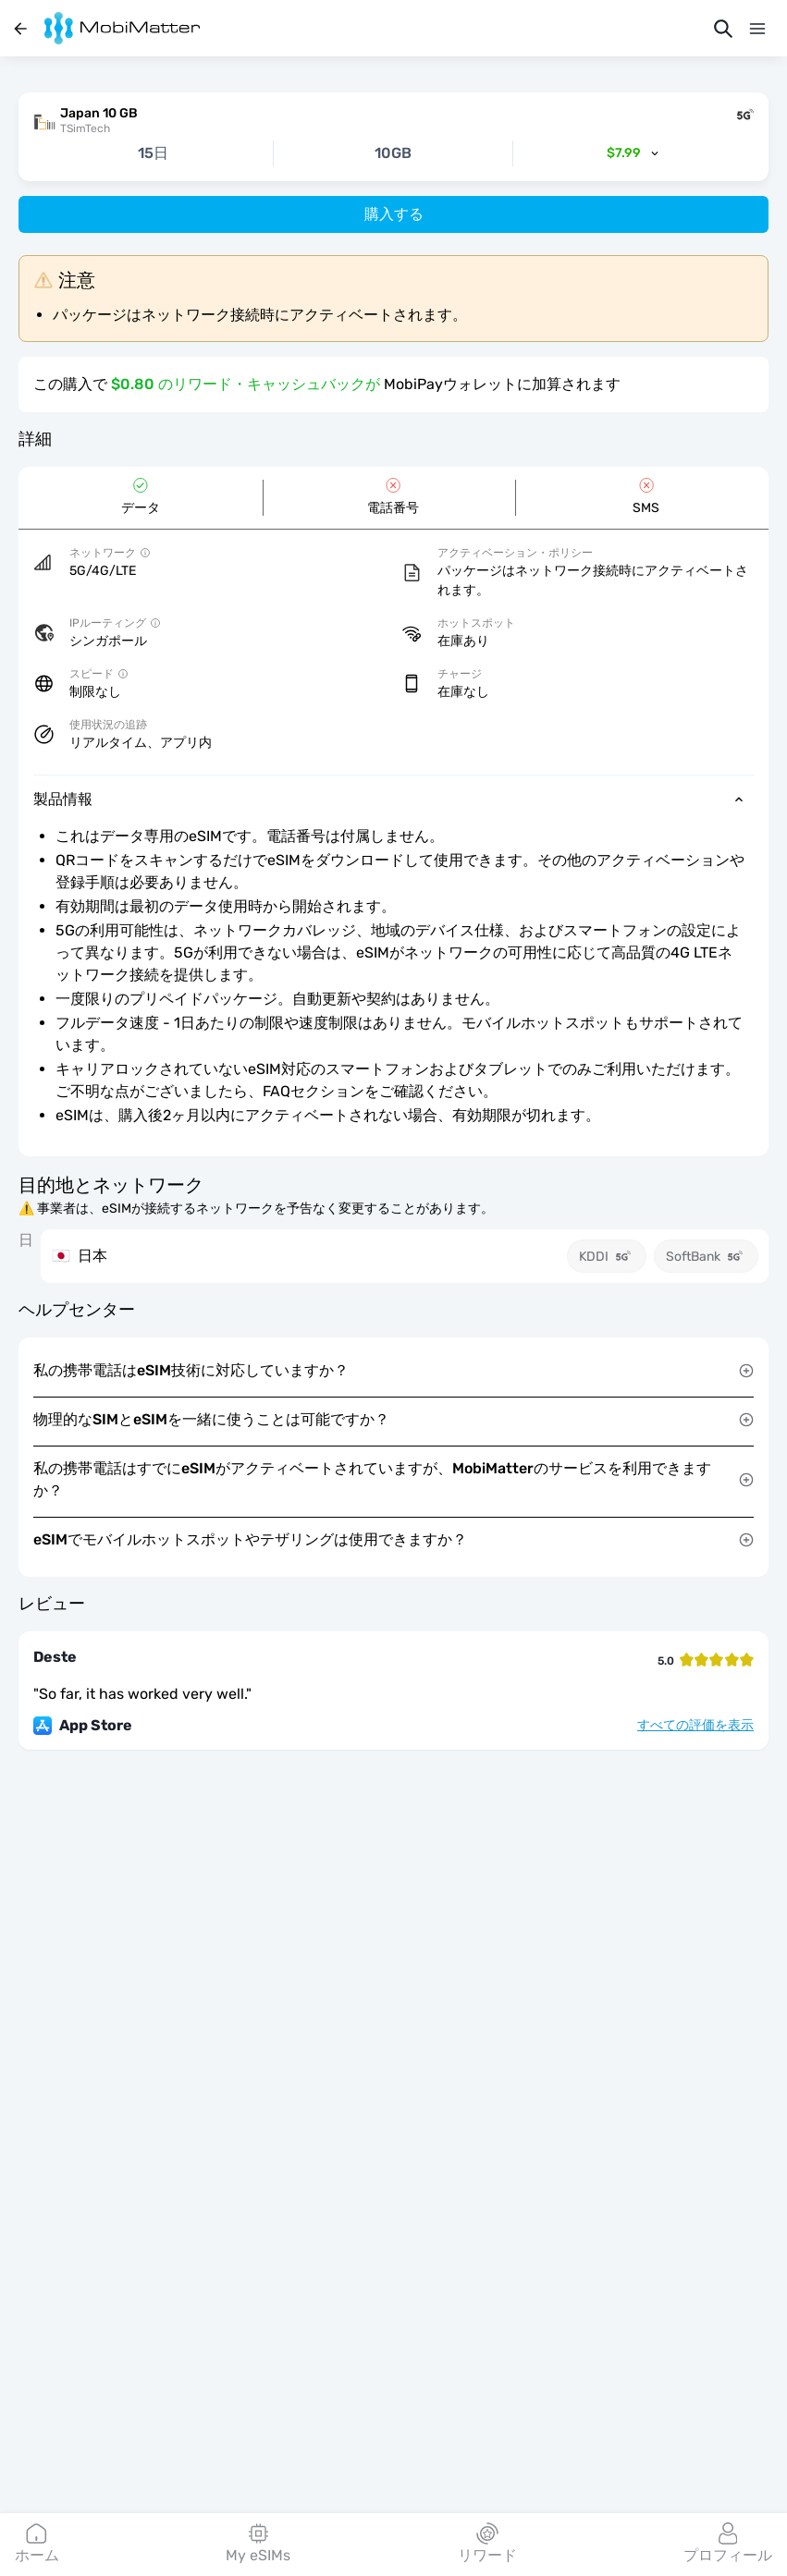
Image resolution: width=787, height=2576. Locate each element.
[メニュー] (757, 29)
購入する (394, 214)
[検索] (723, 29)
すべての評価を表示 (695, 1725)
